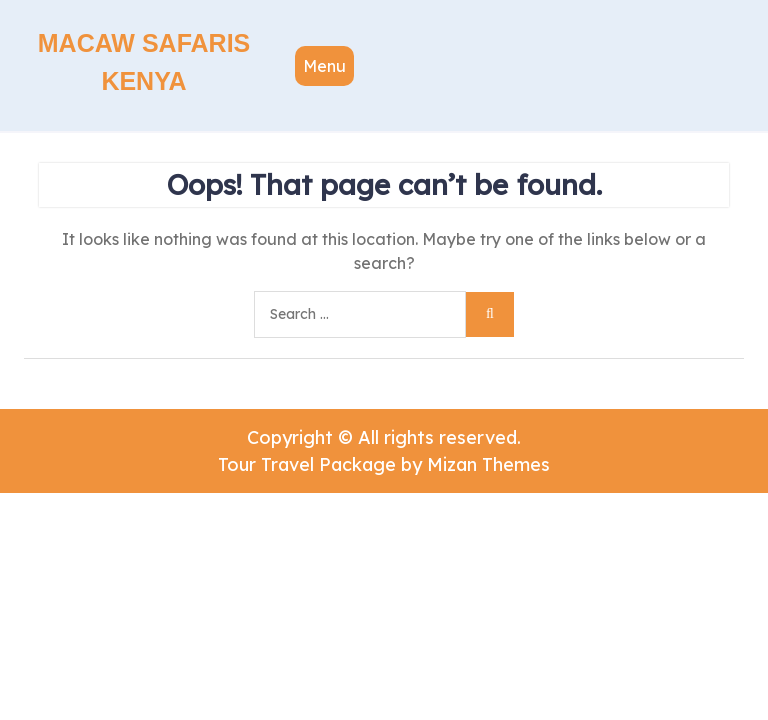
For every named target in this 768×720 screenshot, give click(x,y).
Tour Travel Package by (384, 464)
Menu (324, 66)
